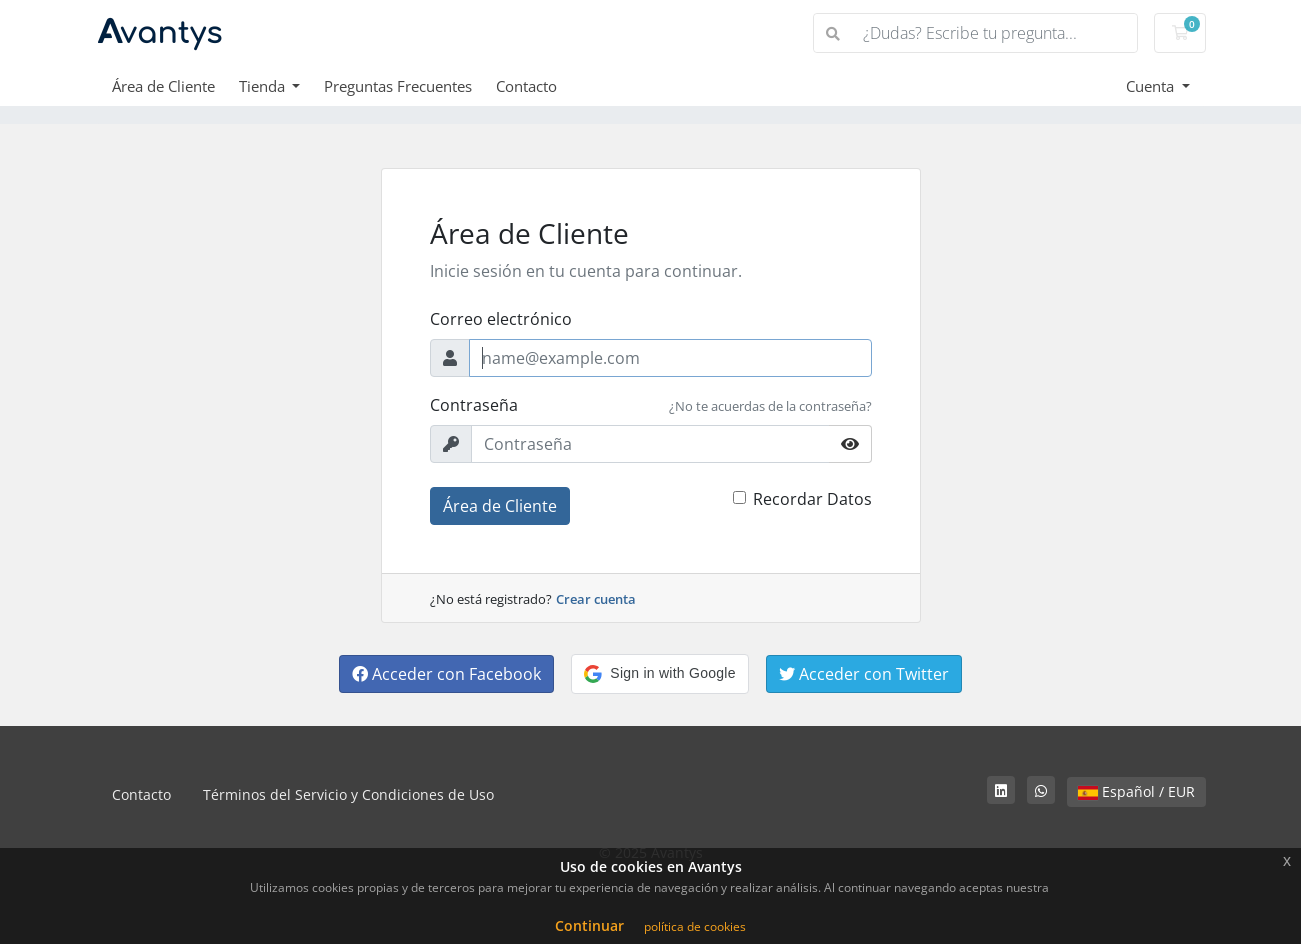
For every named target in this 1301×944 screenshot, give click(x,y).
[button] (659, 674)
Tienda (264, 86)
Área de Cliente (163, 86)
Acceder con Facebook (446, 674)
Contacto (526, 86)
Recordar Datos (812, 499)
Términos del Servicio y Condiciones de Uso (348, 794)
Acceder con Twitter (864, 674)
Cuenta (1152, 86)
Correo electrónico (501, 319)
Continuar (589, 925)
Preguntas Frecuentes (398, 86)
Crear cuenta (596, 599)
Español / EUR (1136, 791)
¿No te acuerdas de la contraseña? (770, 406)
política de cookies (695, 926)
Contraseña (474, 405)
